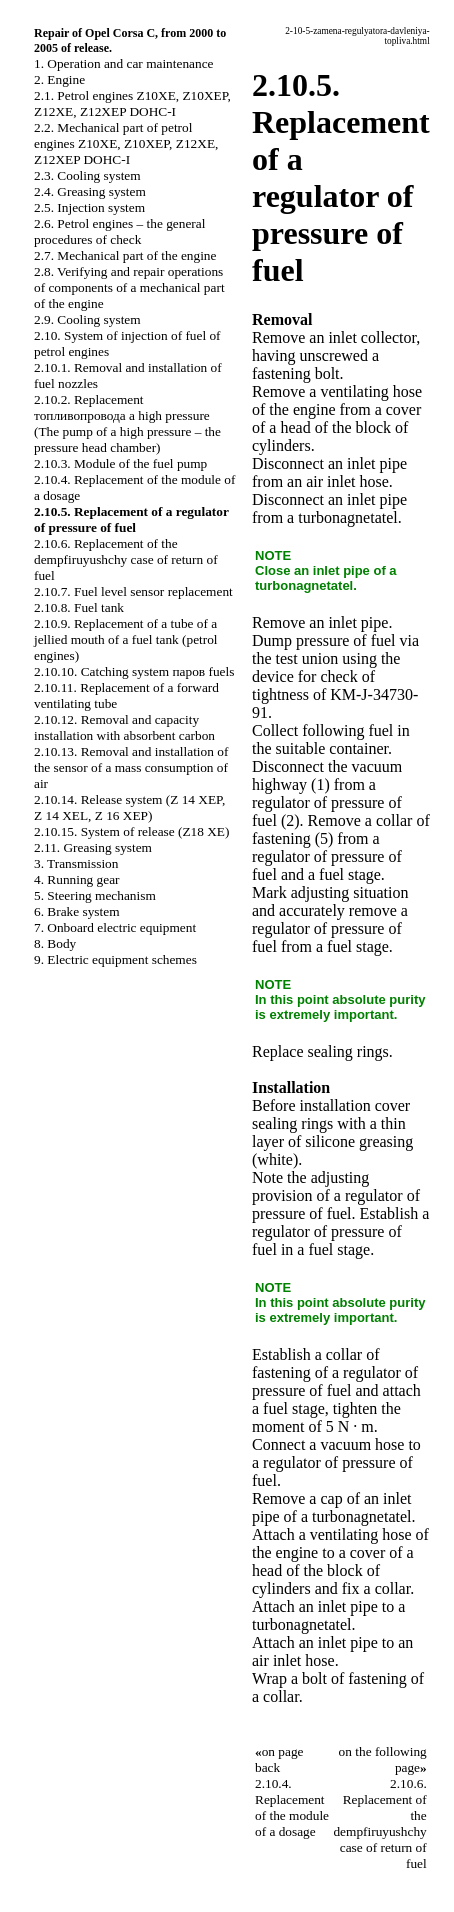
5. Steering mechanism (95, 895)
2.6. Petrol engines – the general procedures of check (119, 231)
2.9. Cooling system (87, 319)
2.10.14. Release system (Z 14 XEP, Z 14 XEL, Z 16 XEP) (129, 807)
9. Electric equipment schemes (115, 959)
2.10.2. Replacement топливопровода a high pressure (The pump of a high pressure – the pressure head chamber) (127, 423)
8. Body (55, 943)
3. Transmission (76, 863)
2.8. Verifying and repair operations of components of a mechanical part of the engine (129, 287)
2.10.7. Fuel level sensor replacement (133, 591)
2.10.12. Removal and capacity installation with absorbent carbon (124, 727)
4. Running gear (77, 879)
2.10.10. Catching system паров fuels (134, 671)
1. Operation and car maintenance (123, 63)
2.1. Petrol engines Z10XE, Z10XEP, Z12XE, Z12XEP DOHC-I (132, 103)
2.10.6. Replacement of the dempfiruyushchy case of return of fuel (126, 559)
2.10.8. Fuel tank (79, 607)
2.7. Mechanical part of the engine (125, 255)
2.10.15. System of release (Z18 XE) (131, 831)
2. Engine (59, 79)
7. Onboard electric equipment (115, 927)
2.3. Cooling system (87, 175)
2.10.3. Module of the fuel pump (120, 463)
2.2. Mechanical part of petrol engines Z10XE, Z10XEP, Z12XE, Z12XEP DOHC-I (126, 143)
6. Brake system (77, 911)
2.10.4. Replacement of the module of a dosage (292, 1807)
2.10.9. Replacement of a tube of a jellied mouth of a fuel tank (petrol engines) (126, 639)
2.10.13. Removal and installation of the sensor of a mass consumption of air (131, 767)
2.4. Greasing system (90, 191)
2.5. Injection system (89, 207)
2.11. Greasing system (93, 847)
